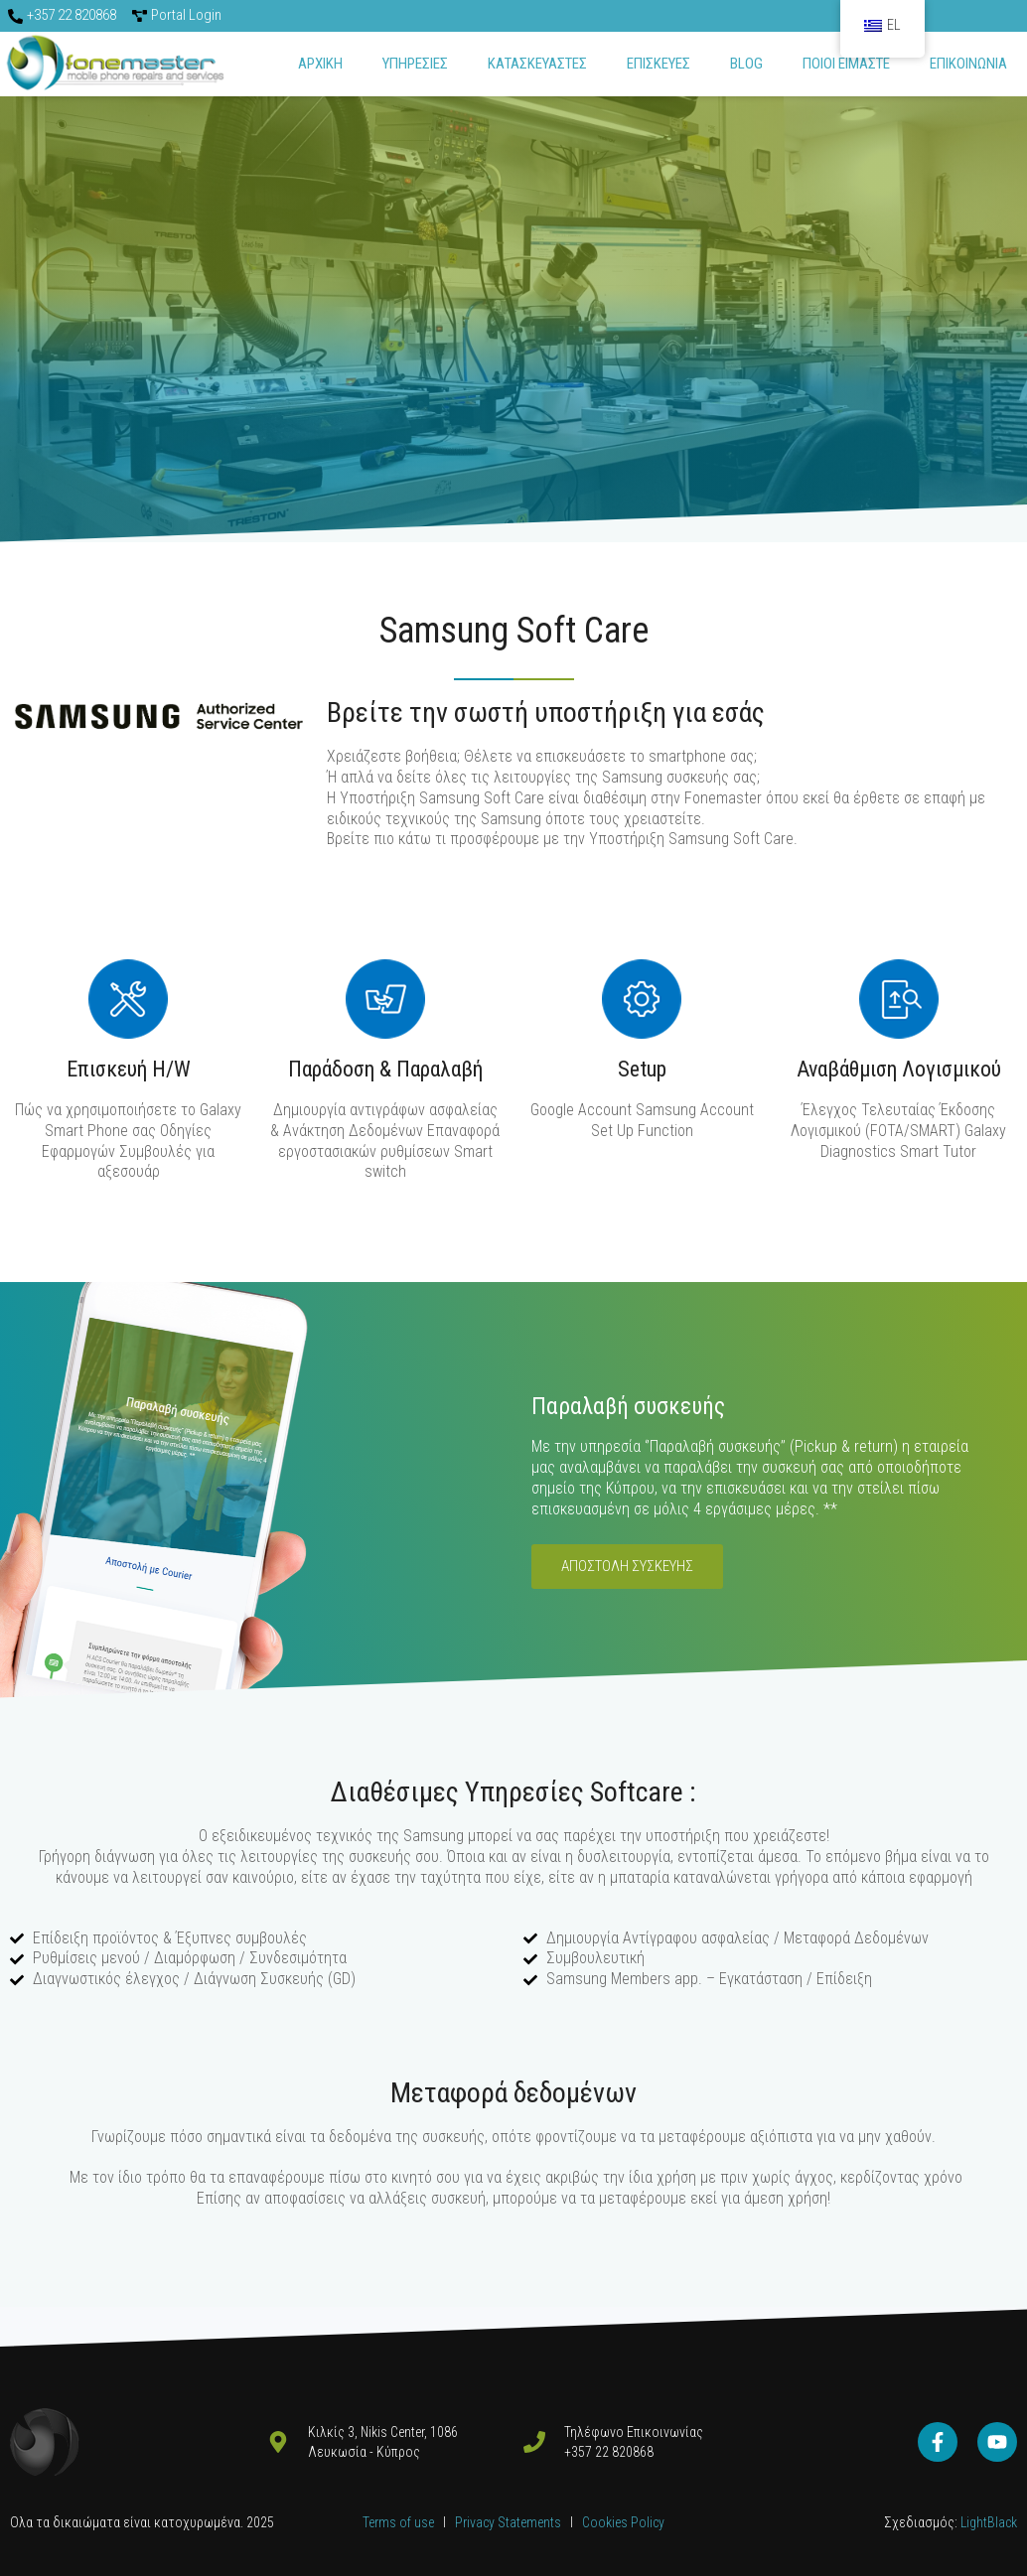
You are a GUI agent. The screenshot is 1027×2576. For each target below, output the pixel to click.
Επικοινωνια (968, 63)
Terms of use (398, 2522)
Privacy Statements (509, 2522)
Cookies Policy (623, 2522)
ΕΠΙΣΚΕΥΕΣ (658, 63)
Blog (746, 63)
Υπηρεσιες (415, 63)
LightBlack (987, 2522)
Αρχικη (320, 63)
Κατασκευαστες (537, 63)
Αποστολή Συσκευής (627, 1566)
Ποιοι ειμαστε (846, 63)
